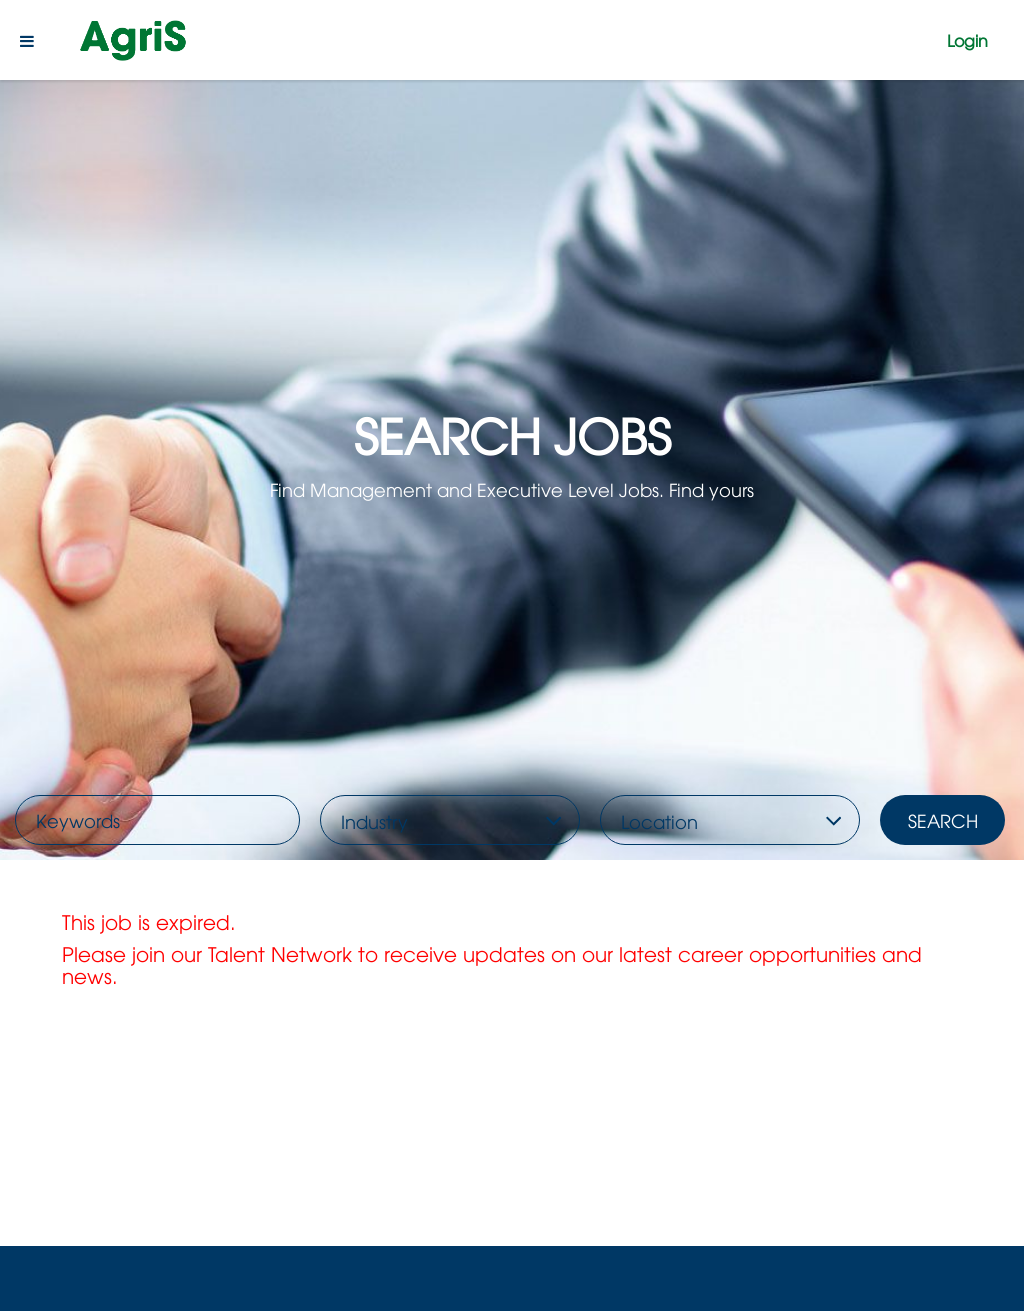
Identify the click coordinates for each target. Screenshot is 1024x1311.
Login (967, 40)
